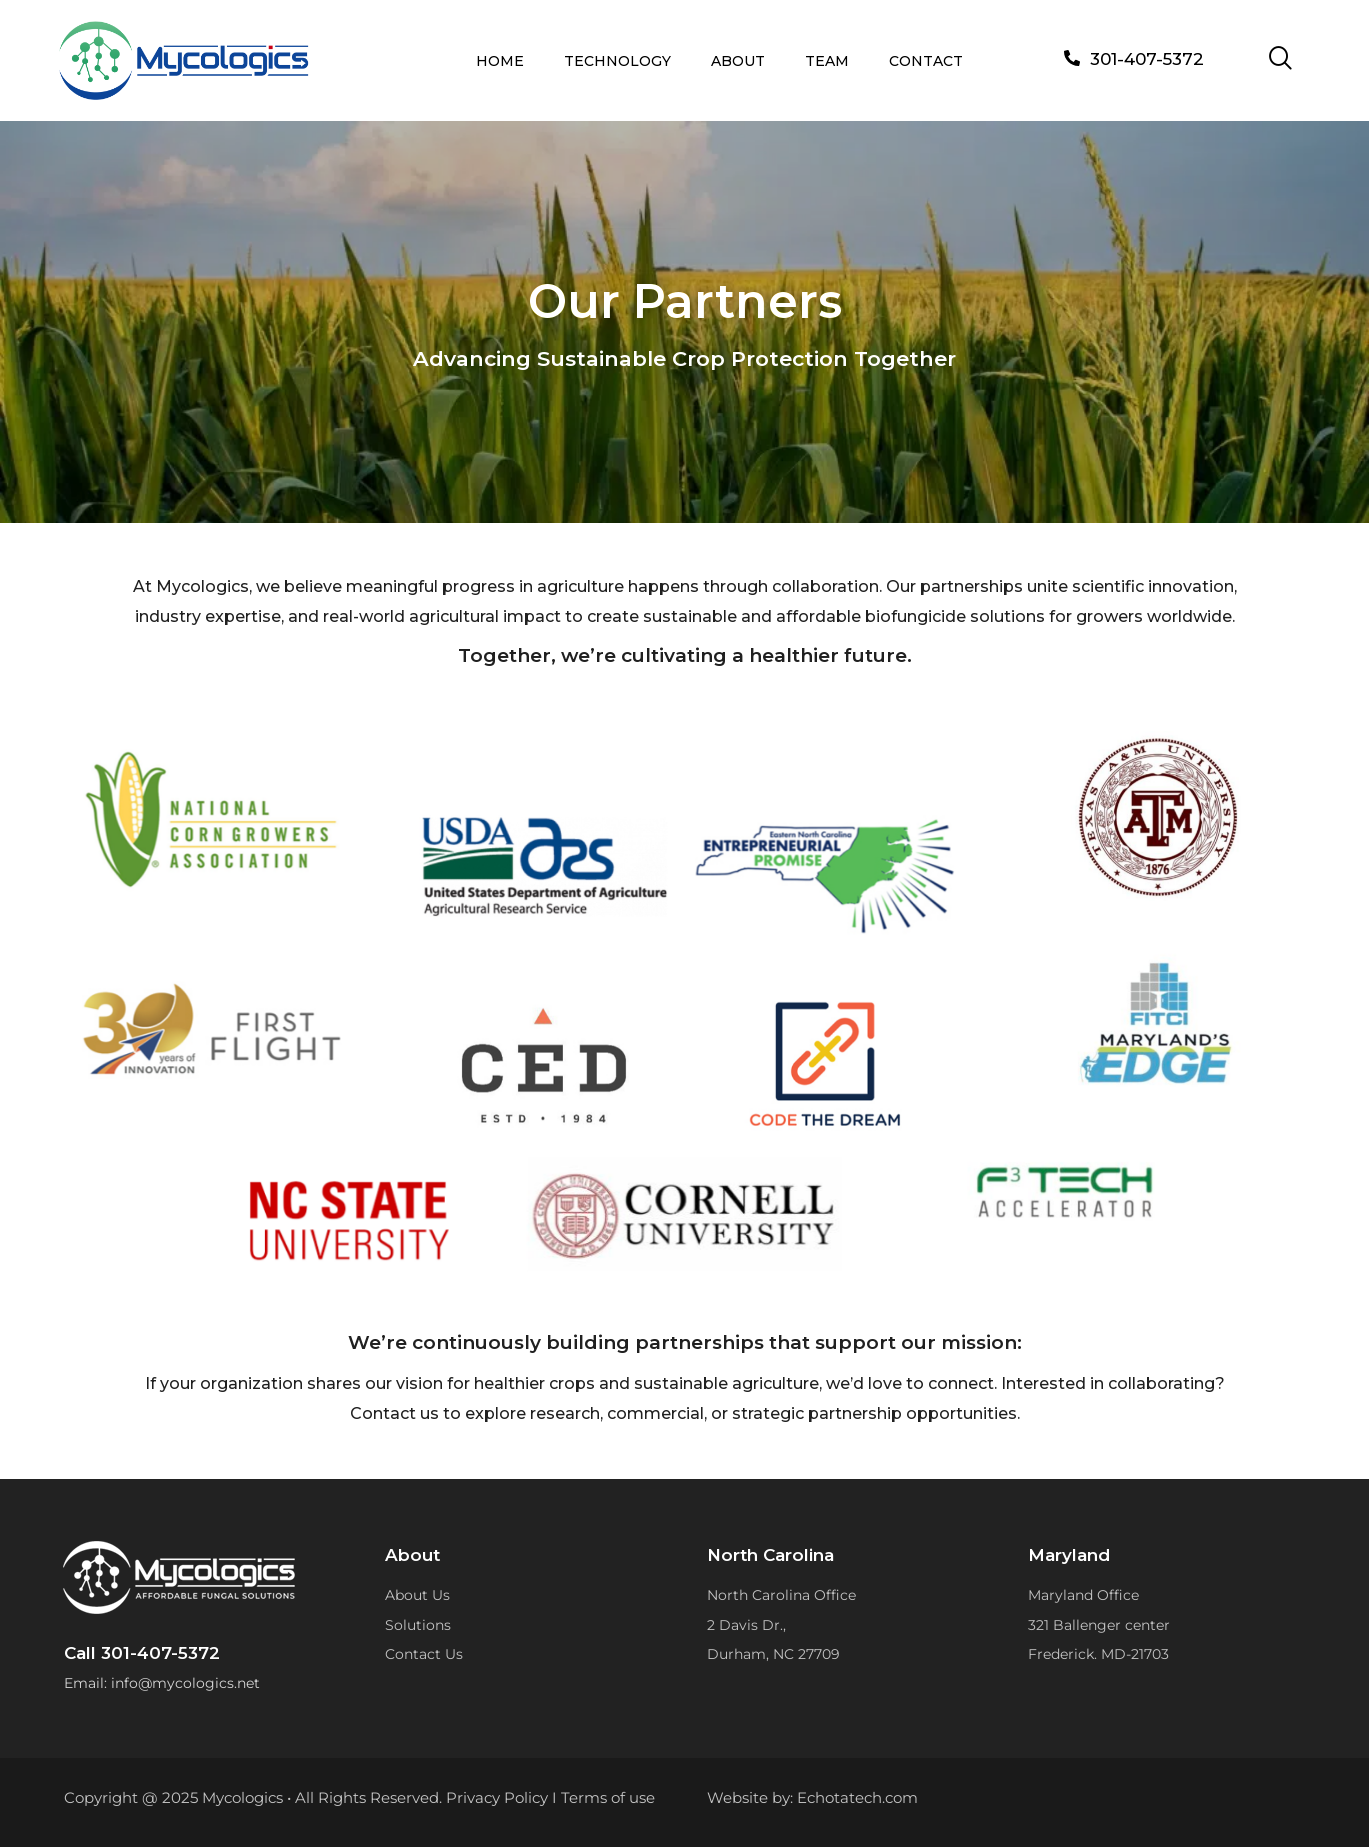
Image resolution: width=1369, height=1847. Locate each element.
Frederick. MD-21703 (1098, 1654)
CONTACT (926, 61)
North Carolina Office (781, 1595)
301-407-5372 (1147, 59)
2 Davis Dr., (746, 1625)
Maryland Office (1083, 1595)
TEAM (827, 61)
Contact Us (424, 1654)
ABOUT (738, 61)
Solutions (418, 1625)
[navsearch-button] (1281, 60)
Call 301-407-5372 (142, 1653)
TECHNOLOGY (617, 61)
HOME (500, 61)
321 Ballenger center (1099, 1625)
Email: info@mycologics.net (162, 1683)
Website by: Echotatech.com (812, 1797)
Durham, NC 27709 (773, 1654)
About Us (417, 1595)
